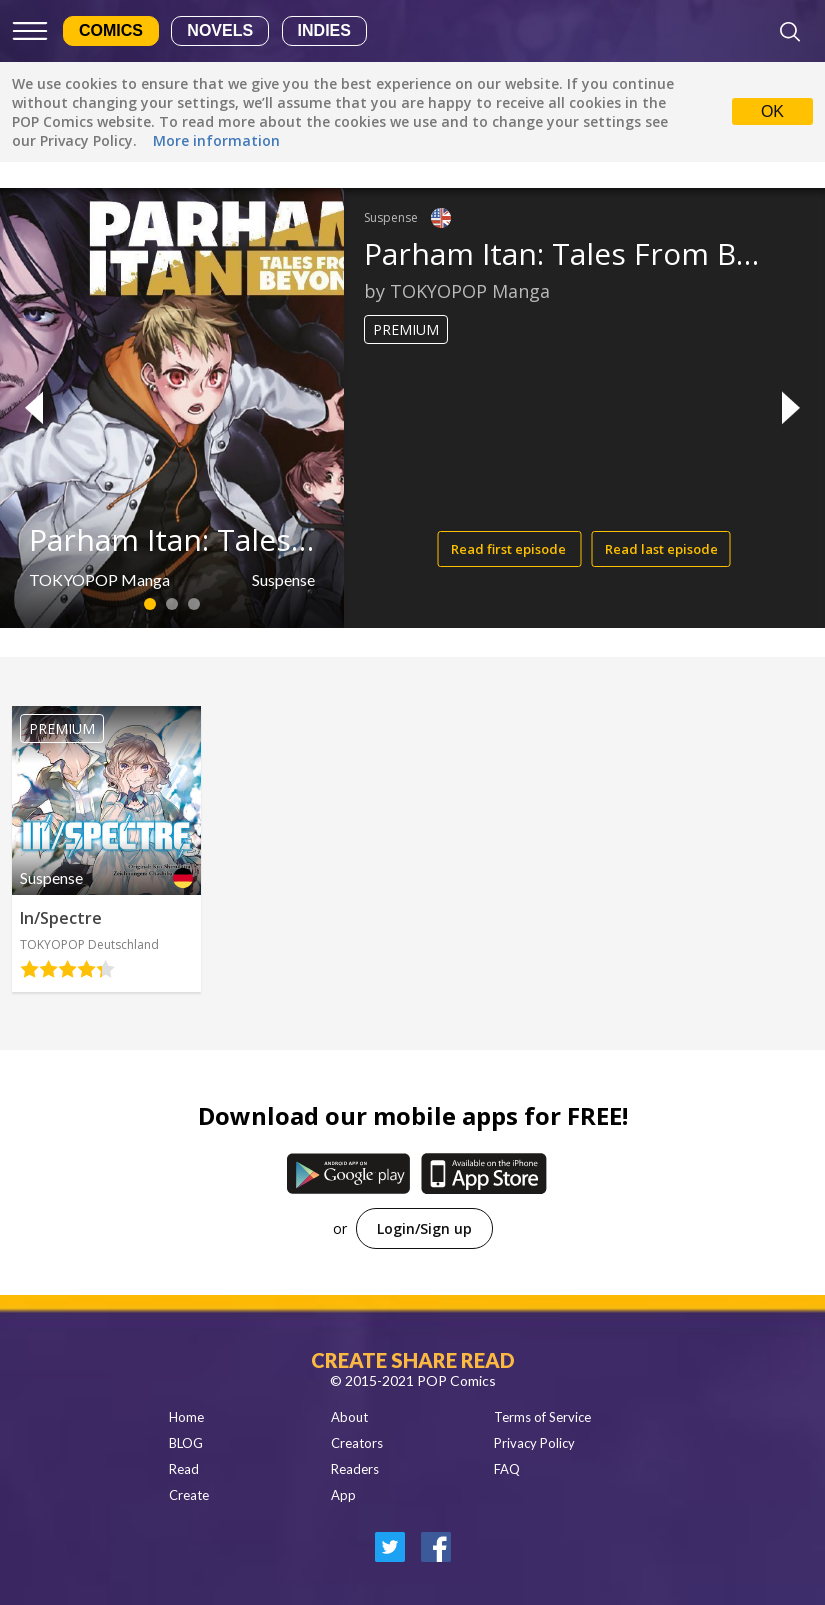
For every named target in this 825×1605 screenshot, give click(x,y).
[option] (412, 408)
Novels (220, 30)
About (349, 1417)
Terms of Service (542, 1417)
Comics (111, 30)
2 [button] (171, 604)
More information (216, 140)
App (343, 1495)
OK (772, 111)
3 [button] (193, 604)
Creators (357, 1443)
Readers (355, 1469)
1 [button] (149, 604)
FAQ (507, 1469)
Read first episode (510, 549)
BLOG (186, 1443)
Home (186, 1417)
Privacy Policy (534, 1443)
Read (184, 1469)
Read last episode (661, 549)
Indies (324, 30)
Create (189, 1495)
